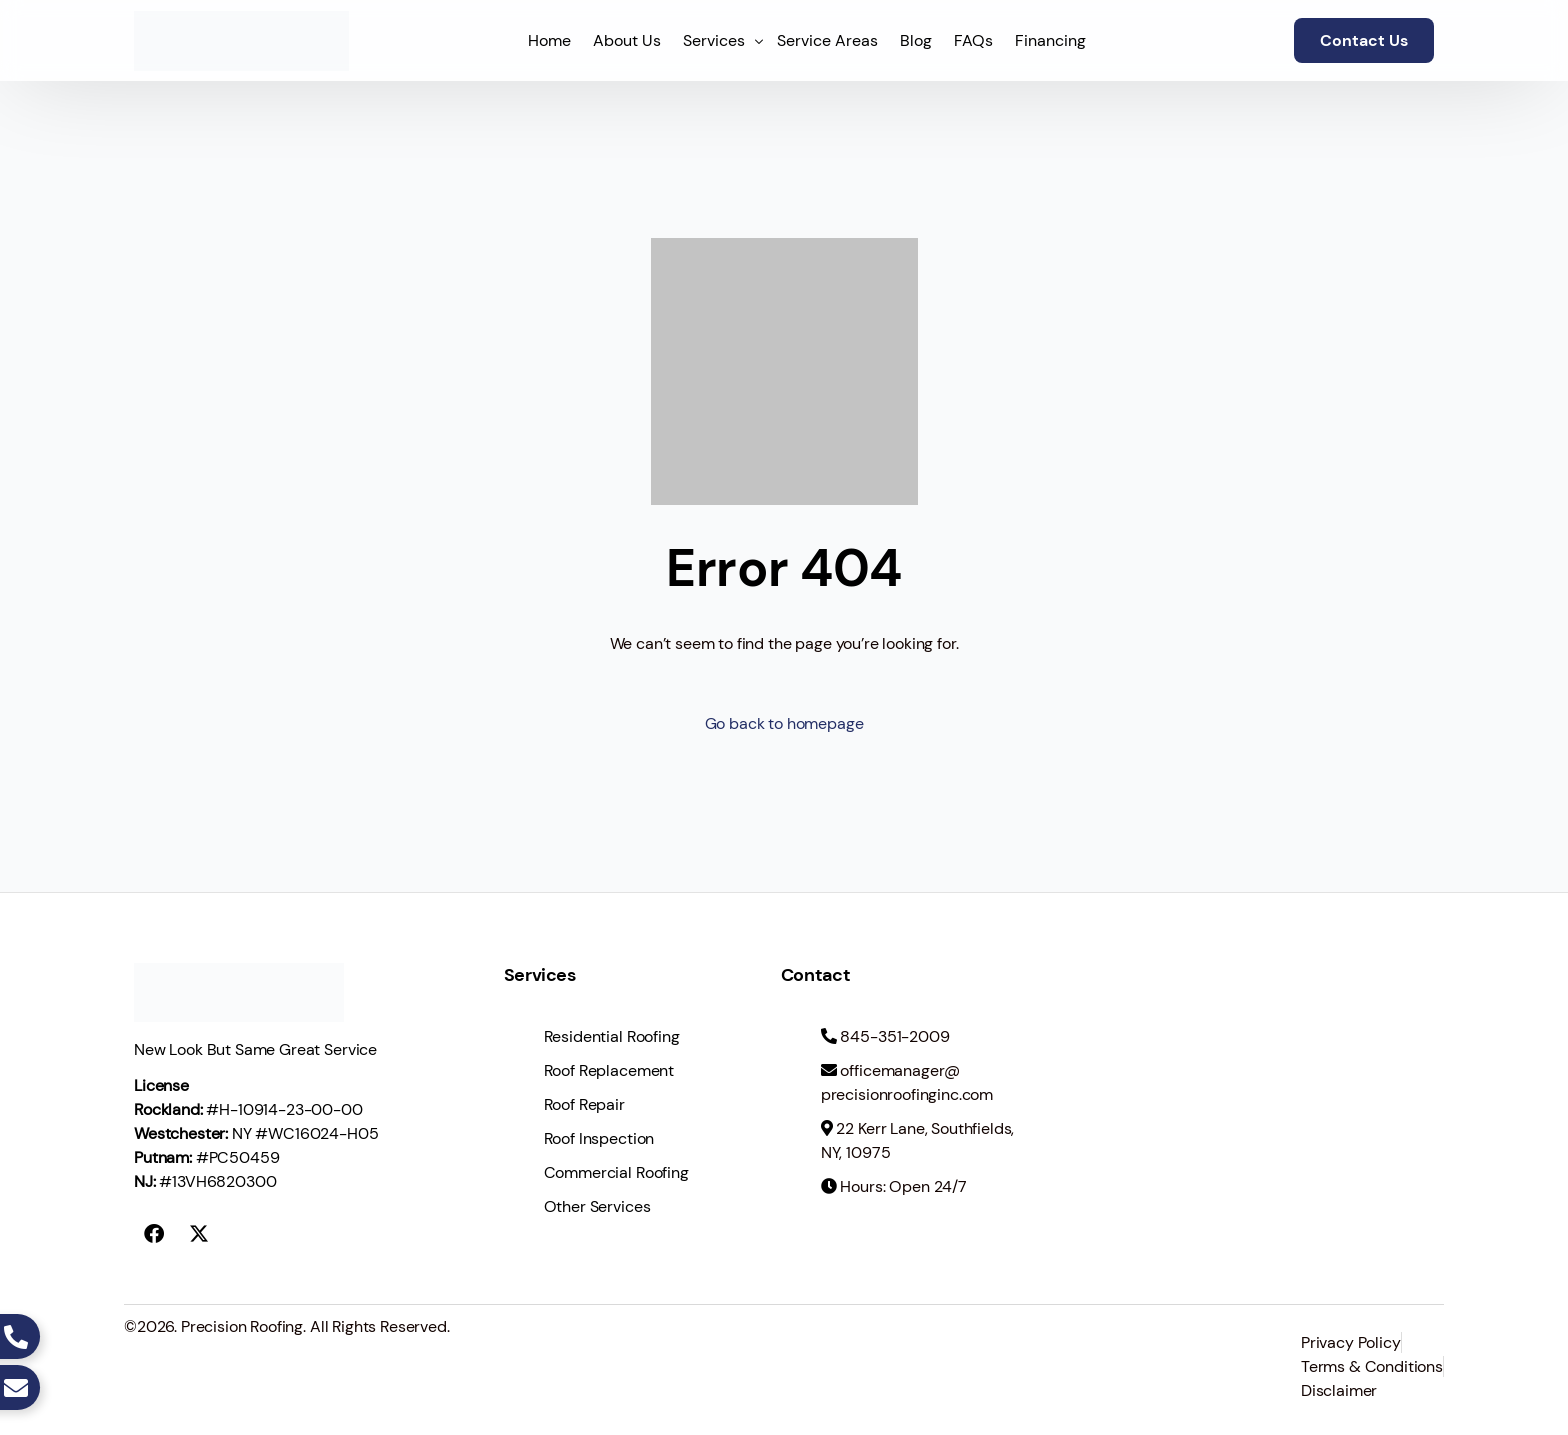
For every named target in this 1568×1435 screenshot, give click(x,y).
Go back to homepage (784, 723)
